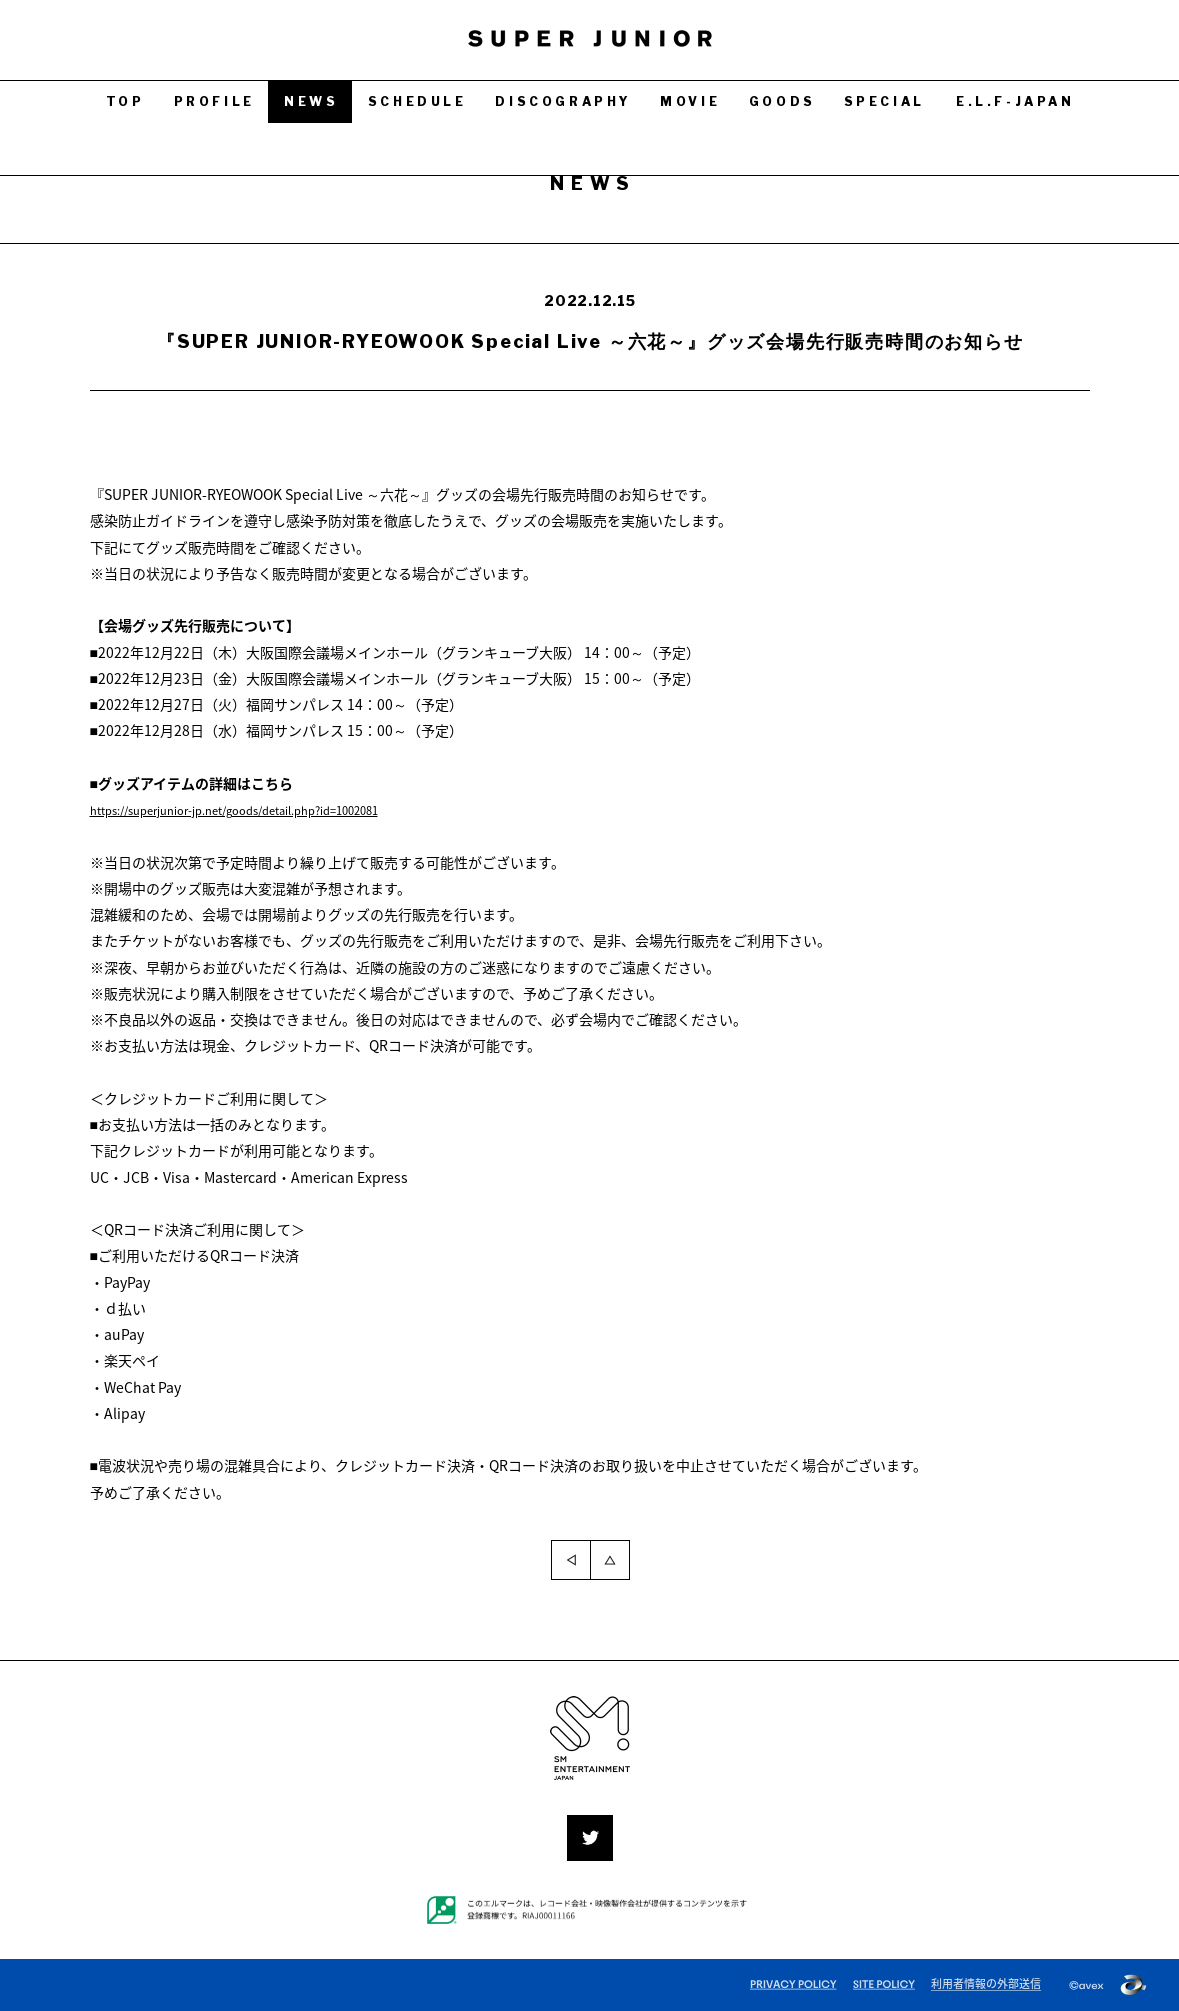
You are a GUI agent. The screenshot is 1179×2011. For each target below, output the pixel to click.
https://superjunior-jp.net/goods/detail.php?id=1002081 (276, 809)
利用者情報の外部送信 (986, 1983)
